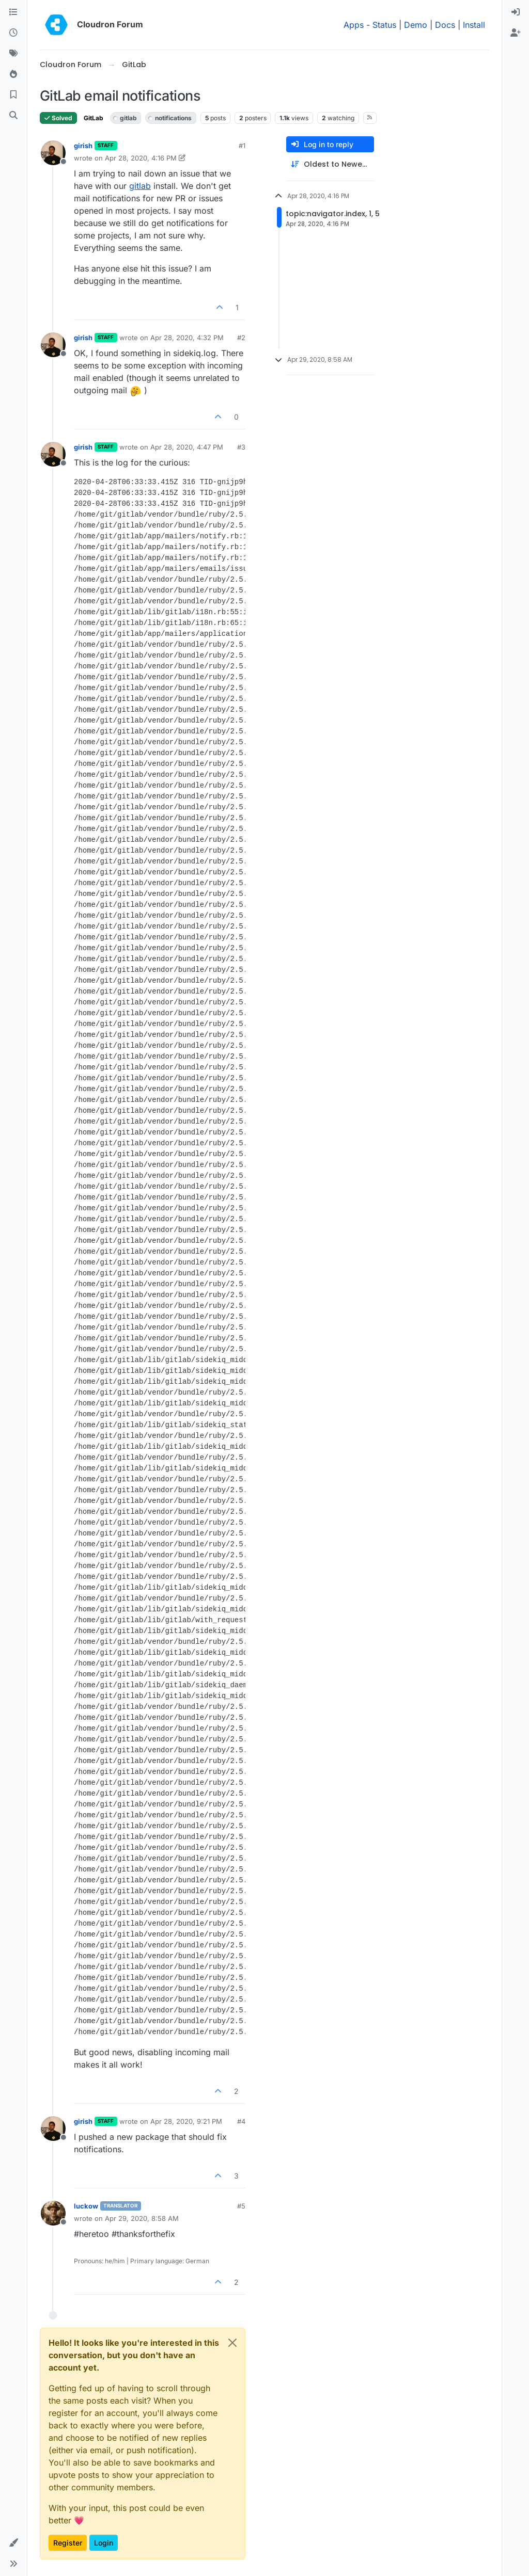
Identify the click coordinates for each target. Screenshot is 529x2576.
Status (384, 25)
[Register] (515, 33)
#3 (241, 447)
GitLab (93, 118)
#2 (241, 337)
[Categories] (13, 12)
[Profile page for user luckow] (53, 2213)
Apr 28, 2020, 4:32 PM (187, 337)
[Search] (13, 115)
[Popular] (13, 74)
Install (474, 25)
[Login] (515, 12)
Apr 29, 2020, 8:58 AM (142, 2218)
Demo (415, 25)
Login (103, 2542)
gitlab (140, 186)
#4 (241, 2121)
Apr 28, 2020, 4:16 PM (141, 158)
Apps (354, 25)
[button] (13, 2543)
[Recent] (13, 33)
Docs (445, 25)
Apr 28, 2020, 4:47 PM (186, 447)
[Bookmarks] (13, 95)
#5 (241, 2206)
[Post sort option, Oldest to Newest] (330, 164)
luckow (86, 2206)
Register (67, 2542)
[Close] (232, 2342)
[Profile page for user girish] (53, 152)
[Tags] (13, 53)
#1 (242, 145)
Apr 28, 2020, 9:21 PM (186, 2121)
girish (83, 145)
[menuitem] (515, 12)
